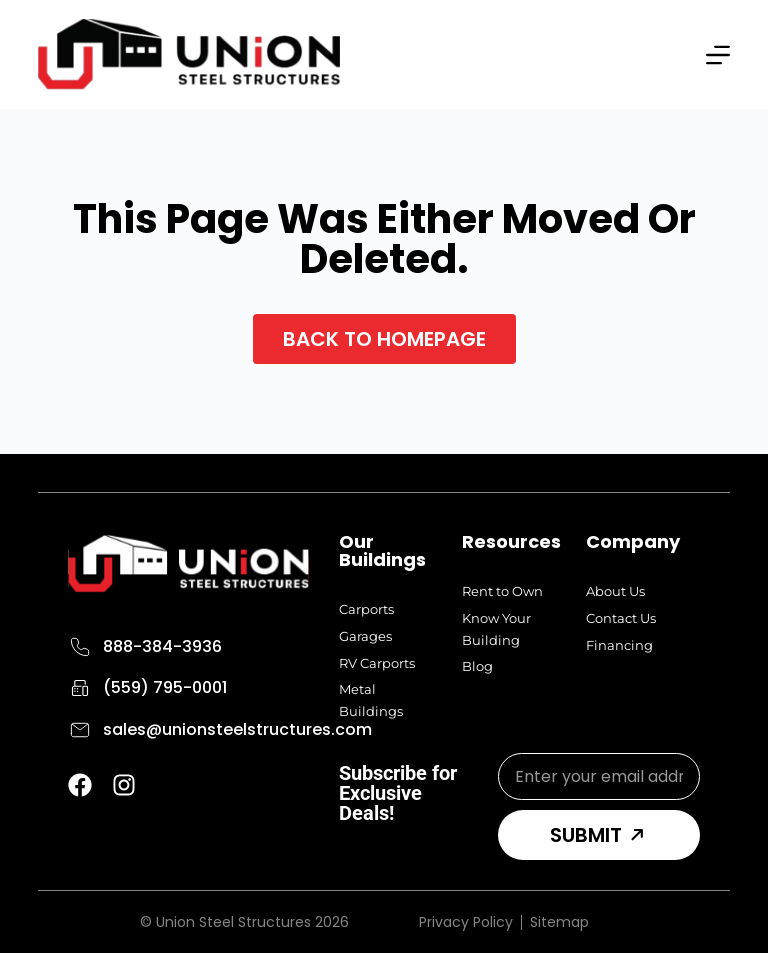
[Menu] (718, 55)
